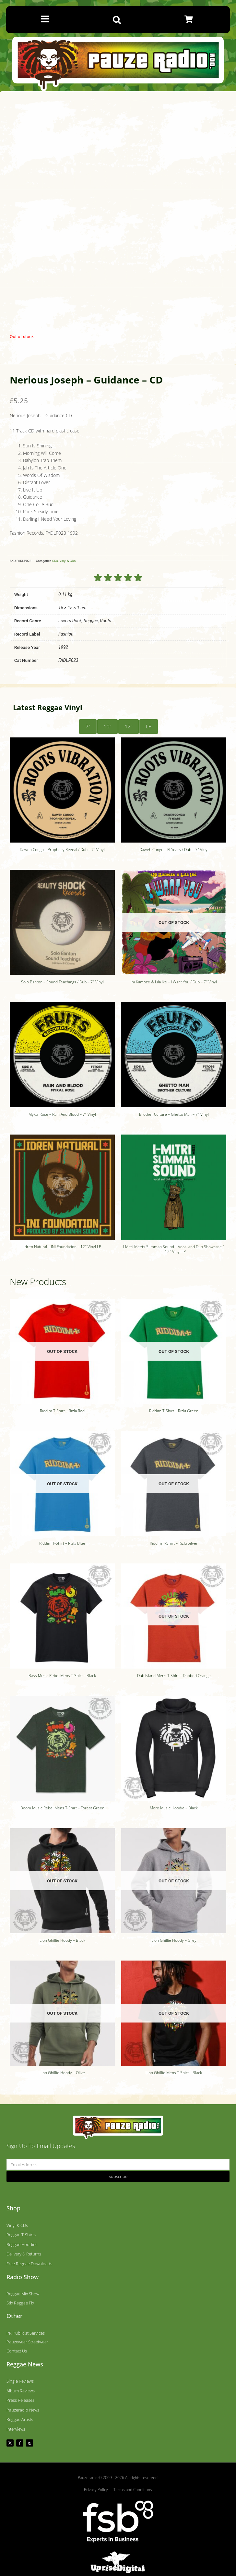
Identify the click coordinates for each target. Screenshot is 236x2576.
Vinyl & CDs (67, 561)
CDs (55, 561)
